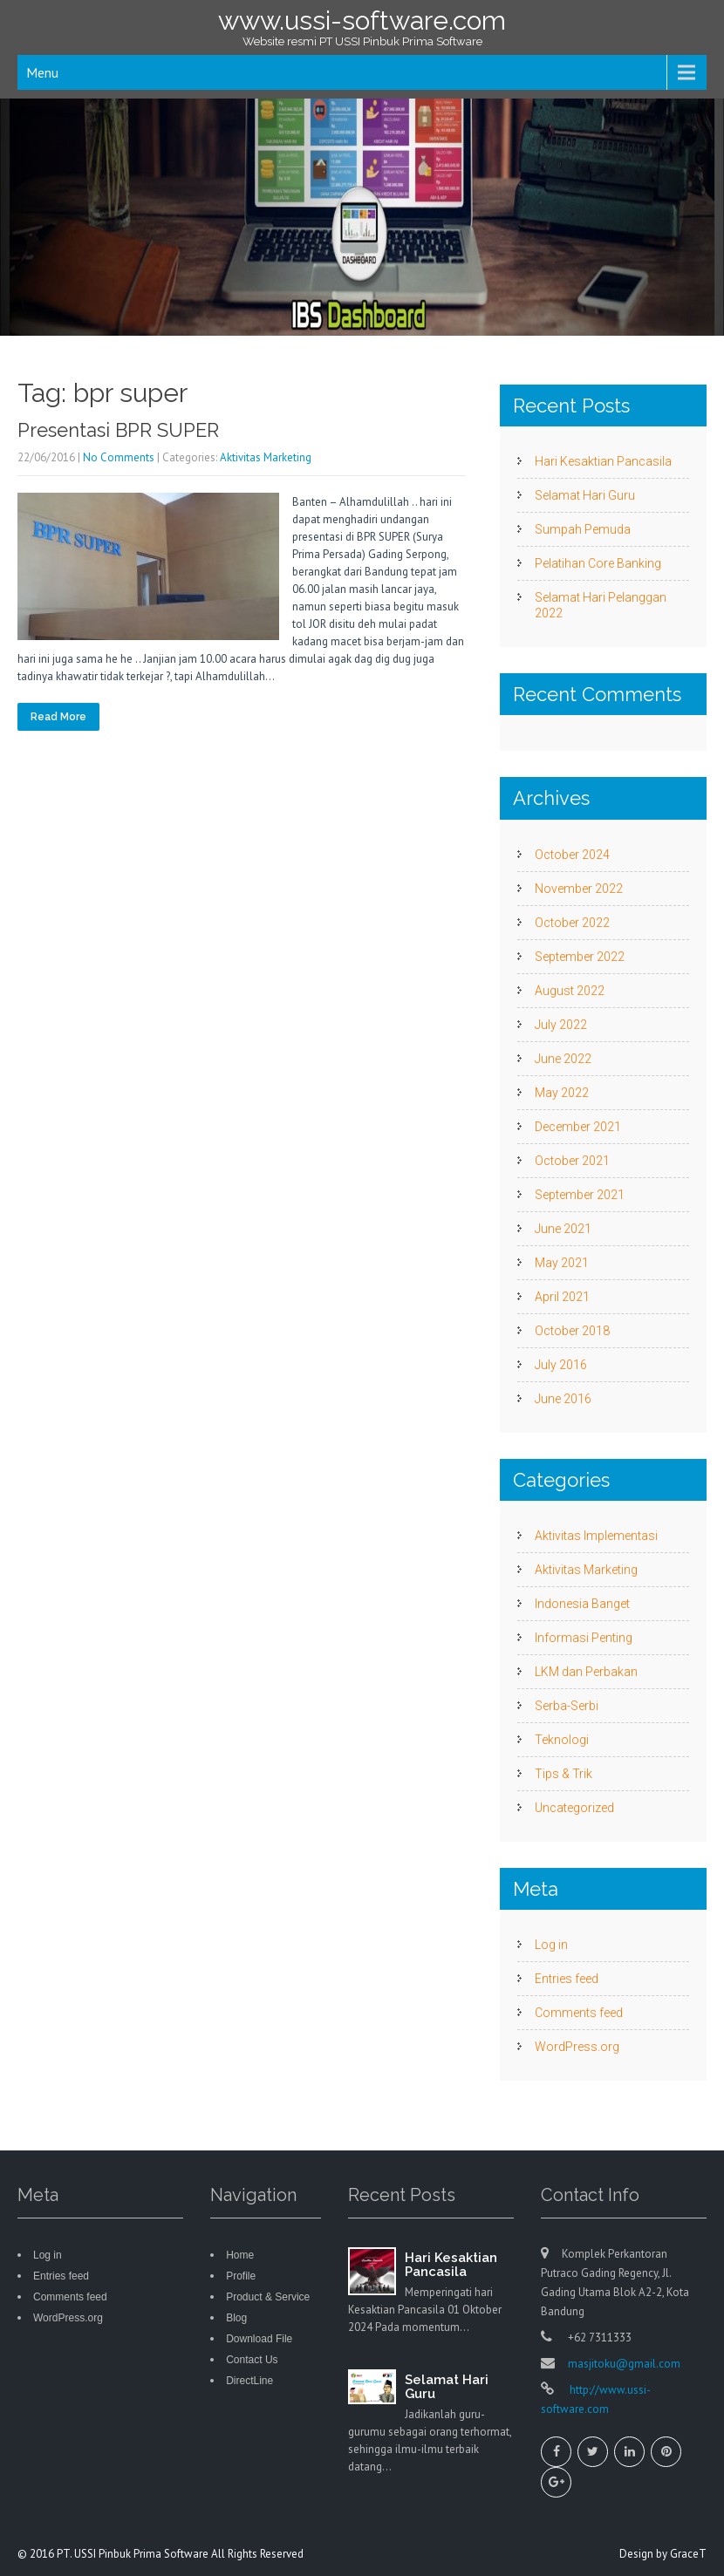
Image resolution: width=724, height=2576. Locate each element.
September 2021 (580, 1195)
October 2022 (572, 923)
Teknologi (562, 1740)
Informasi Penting (583, 1638)
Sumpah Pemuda (583, 529)
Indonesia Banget (582, 1604)
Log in (551, 1945)
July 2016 (561, 1365)
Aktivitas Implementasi (596, 1536)
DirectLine (249, 2381)
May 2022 (562, 1093)
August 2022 (569, 991)
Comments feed (579, 2013)
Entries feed (566, 1979)
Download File (259, 2339)
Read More (58, 717)
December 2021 (578, 1127)
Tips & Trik (563, 1774)
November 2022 (579, 889)
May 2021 (562, 1263)
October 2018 (572, 1331)
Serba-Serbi (566, 1706)
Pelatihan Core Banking (598, 563)
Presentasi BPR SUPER (118, 430)
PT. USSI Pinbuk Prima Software (132, 2553)
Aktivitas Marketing (265, 457)
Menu (42, 72)
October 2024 (572, 855)
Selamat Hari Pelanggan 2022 (600, 605)
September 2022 (580, 957)
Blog (236, 2318)
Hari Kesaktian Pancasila (603, 461)
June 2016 (563, 1399)
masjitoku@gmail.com (624, 2363)
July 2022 (561, 1025)
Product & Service (268, 2297)
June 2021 (563, 1229)
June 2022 (563, 1059)
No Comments (118, 457)
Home (240, 2255)
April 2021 (562, 1297)
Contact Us (251, 2360)
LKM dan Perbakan (586, 1672)
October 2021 (572, 1161)
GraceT (688, 2553)
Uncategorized (574, 1808)
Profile (241, 2276)
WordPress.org (577, 2047)
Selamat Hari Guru (585, 495)
